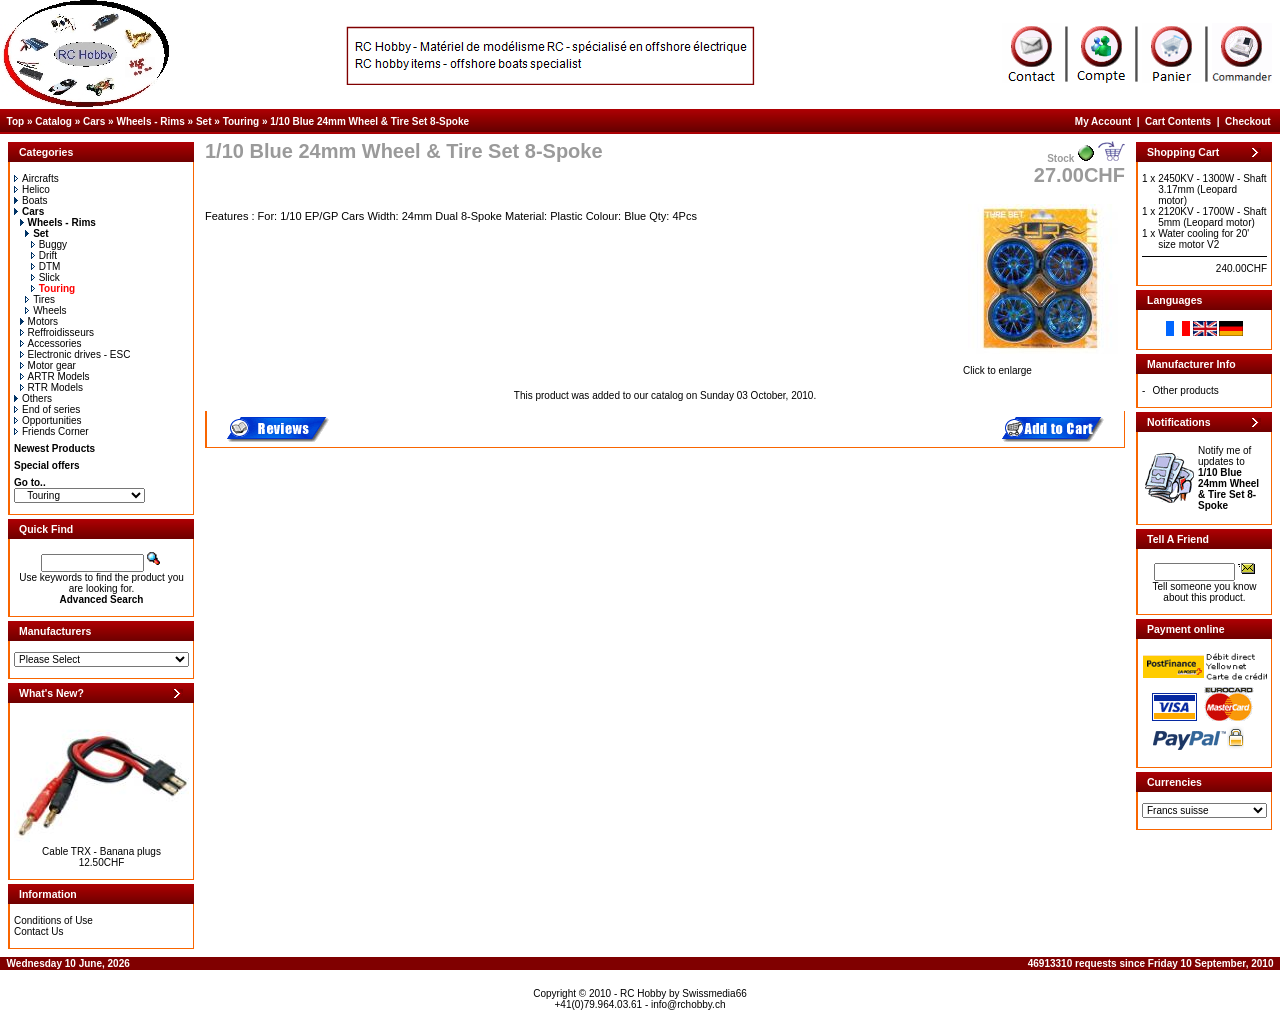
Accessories (51, 343)
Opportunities (47, 420)
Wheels (45, 310)
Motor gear (48, 365)
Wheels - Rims (150, 121)
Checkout (1248, 121)
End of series (47, 409)
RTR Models (51, 387)
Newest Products (54, 448)
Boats (31, 200)
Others (33, 398)
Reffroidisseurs (57, 332)
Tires (40, 299)
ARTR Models (55, 376)
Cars (94, 121)
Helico (32, 189)
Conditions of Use (53, 920)
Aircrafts (36, 178)
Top (16, 121)
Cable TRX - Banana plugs (101, 851)
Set (204, 121)
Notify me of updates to (1228, 478)
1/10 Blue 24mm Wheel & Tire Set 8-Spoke (369, 121)
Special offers (47, 465)
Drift (44, 255)
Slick (45, 277)
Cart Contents (1178, 121)
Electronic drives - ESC (75, 354)
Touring (241, 121)
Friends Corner (51, 431)
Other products (1186, 390)
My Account (1103, 121)
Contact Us (38, 931)
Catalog (53, 121)
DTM (46, 266)
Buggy (49, 244)
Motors (39, 321)
